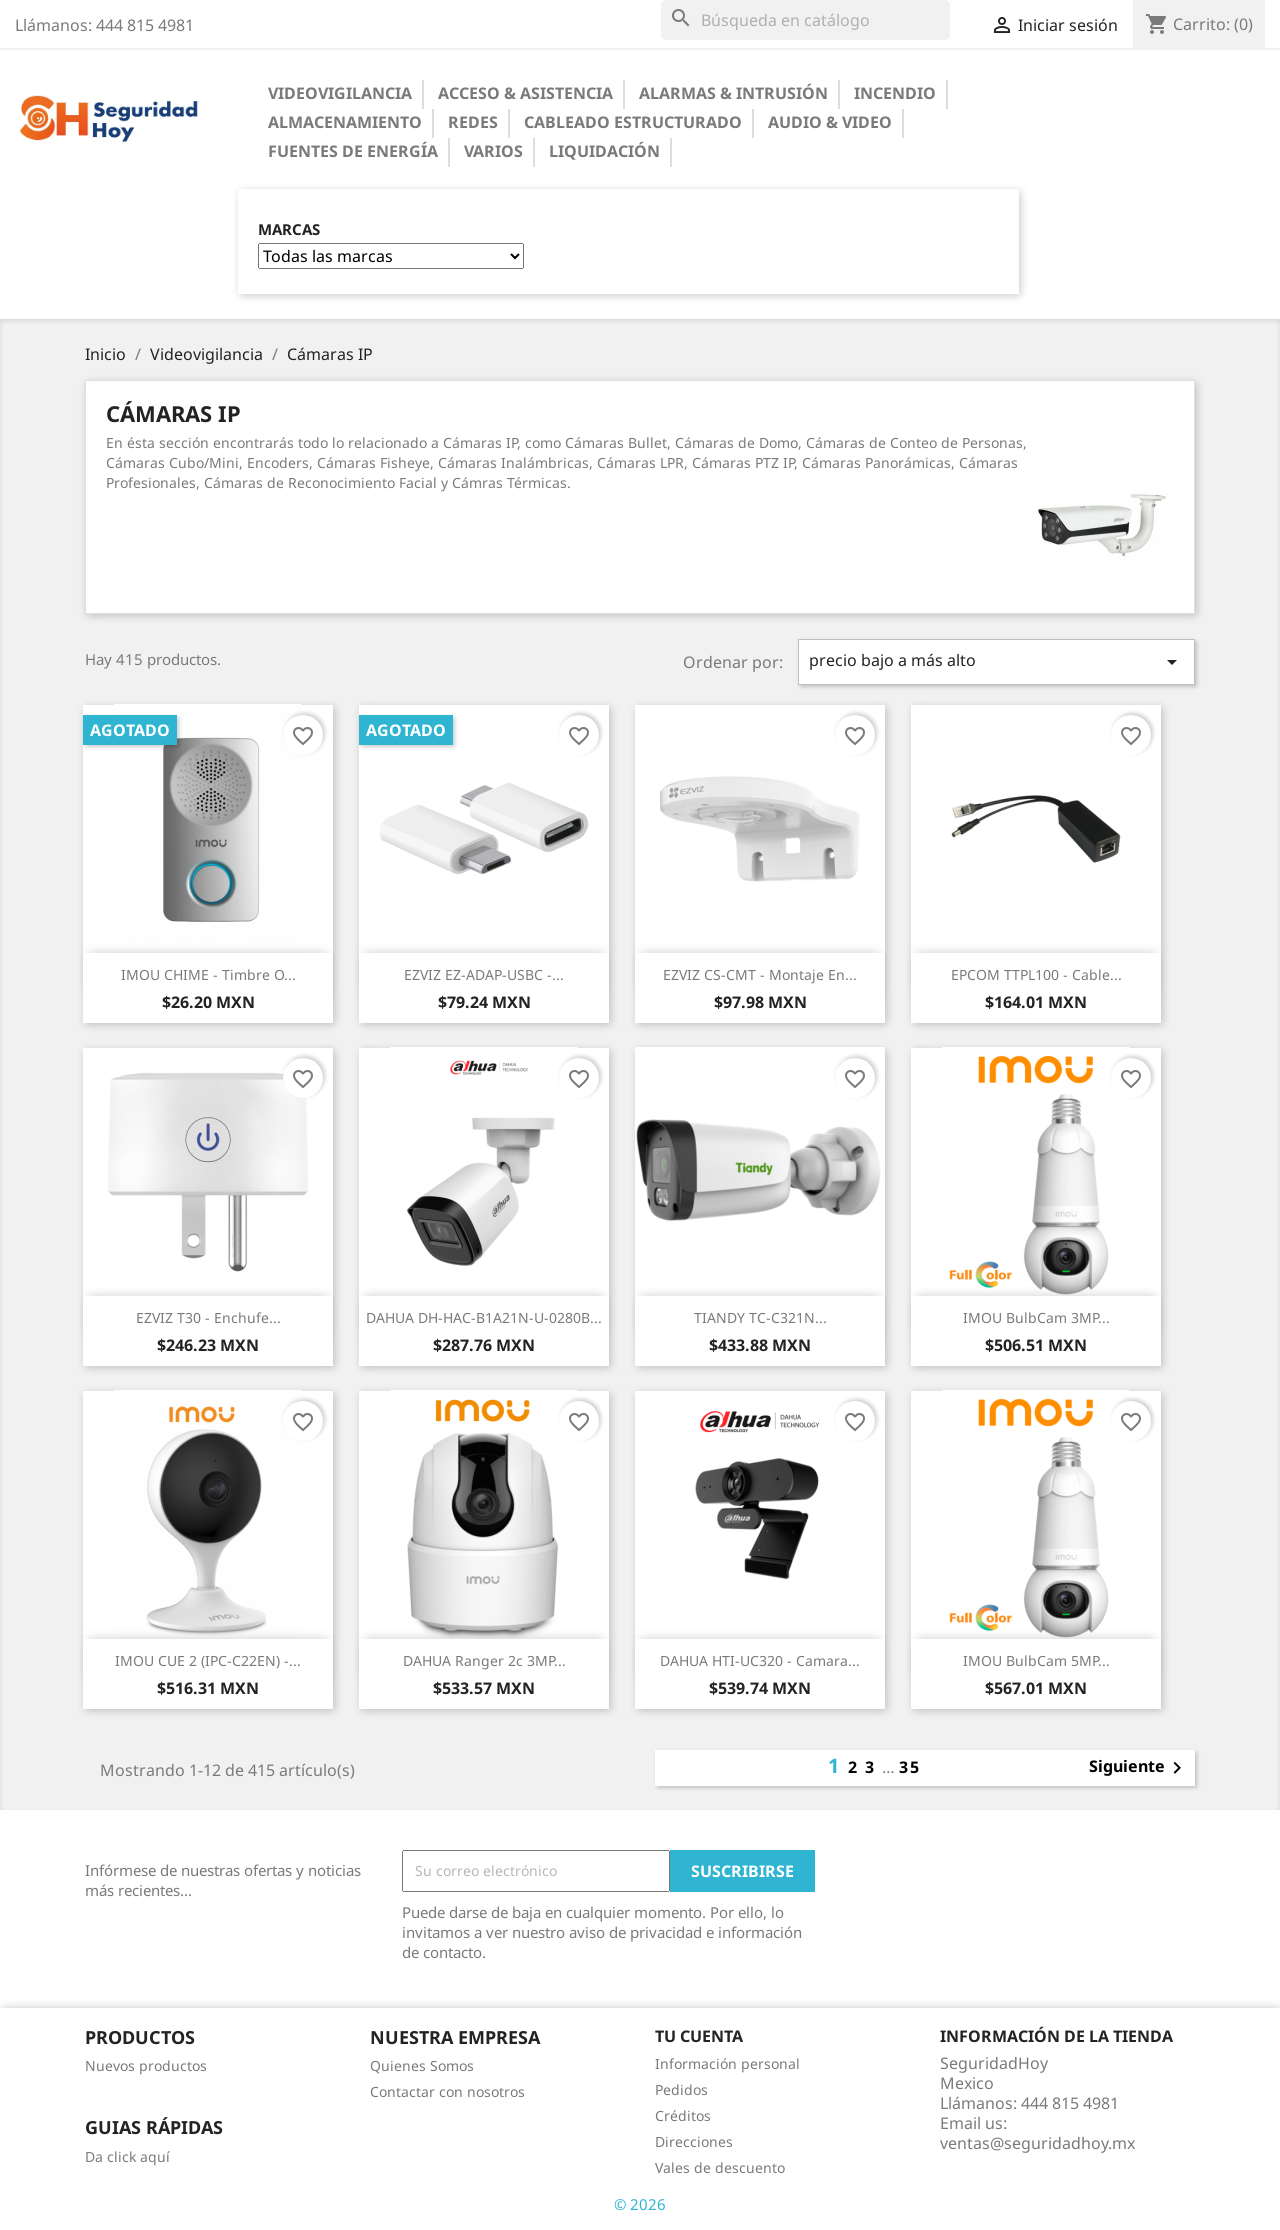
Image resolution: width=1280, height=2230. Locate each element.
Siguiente (1139, 1768)
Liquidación (604, 151)
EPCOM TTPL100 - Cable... (1036, 974)
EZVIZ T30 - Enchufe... (208, 1317)
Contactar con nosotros (447, 2091)
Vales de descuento (720, 2167)
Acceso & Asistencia (525, 93)
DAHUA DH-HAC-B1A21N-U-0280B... (484, 1317)
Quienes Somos (422, 2065)
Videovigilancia (340, 93)
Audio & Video (830, 122)
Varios (493, 151)
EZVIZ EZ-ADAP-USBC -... (484, 974)
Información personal (727, 2063)
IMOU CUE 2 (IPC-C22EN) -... (208, 1660)
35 (910, 1767)
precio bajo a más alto (997, 661)
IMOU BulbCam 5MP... (1036, 1660)
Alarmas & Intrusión (733, 93)
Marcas (289, 229)
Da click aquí (127, 2156)
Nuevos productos (146, 2065)
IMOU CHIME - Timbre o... (208, 974)
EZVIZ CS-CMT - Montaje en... (760, 974)
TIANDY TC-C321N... (760, 1317)
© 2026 (640, 2204)
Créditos (683, 2115)
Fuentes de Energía (353, 151)
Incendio (895, 93)
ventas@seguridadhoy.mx (1037, 2143)
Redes (473, 122)
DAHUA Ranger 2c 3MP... (484, 1660)
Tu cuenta (699, 2036)
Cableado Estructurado (633, 122)
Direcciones (694, 2141)
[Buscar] (805, 20)
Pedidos (681, 2089)
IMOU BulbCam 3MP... (1036, 1317)
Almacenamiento (345, 122)
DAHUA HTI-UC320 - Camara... (760, 1660)
